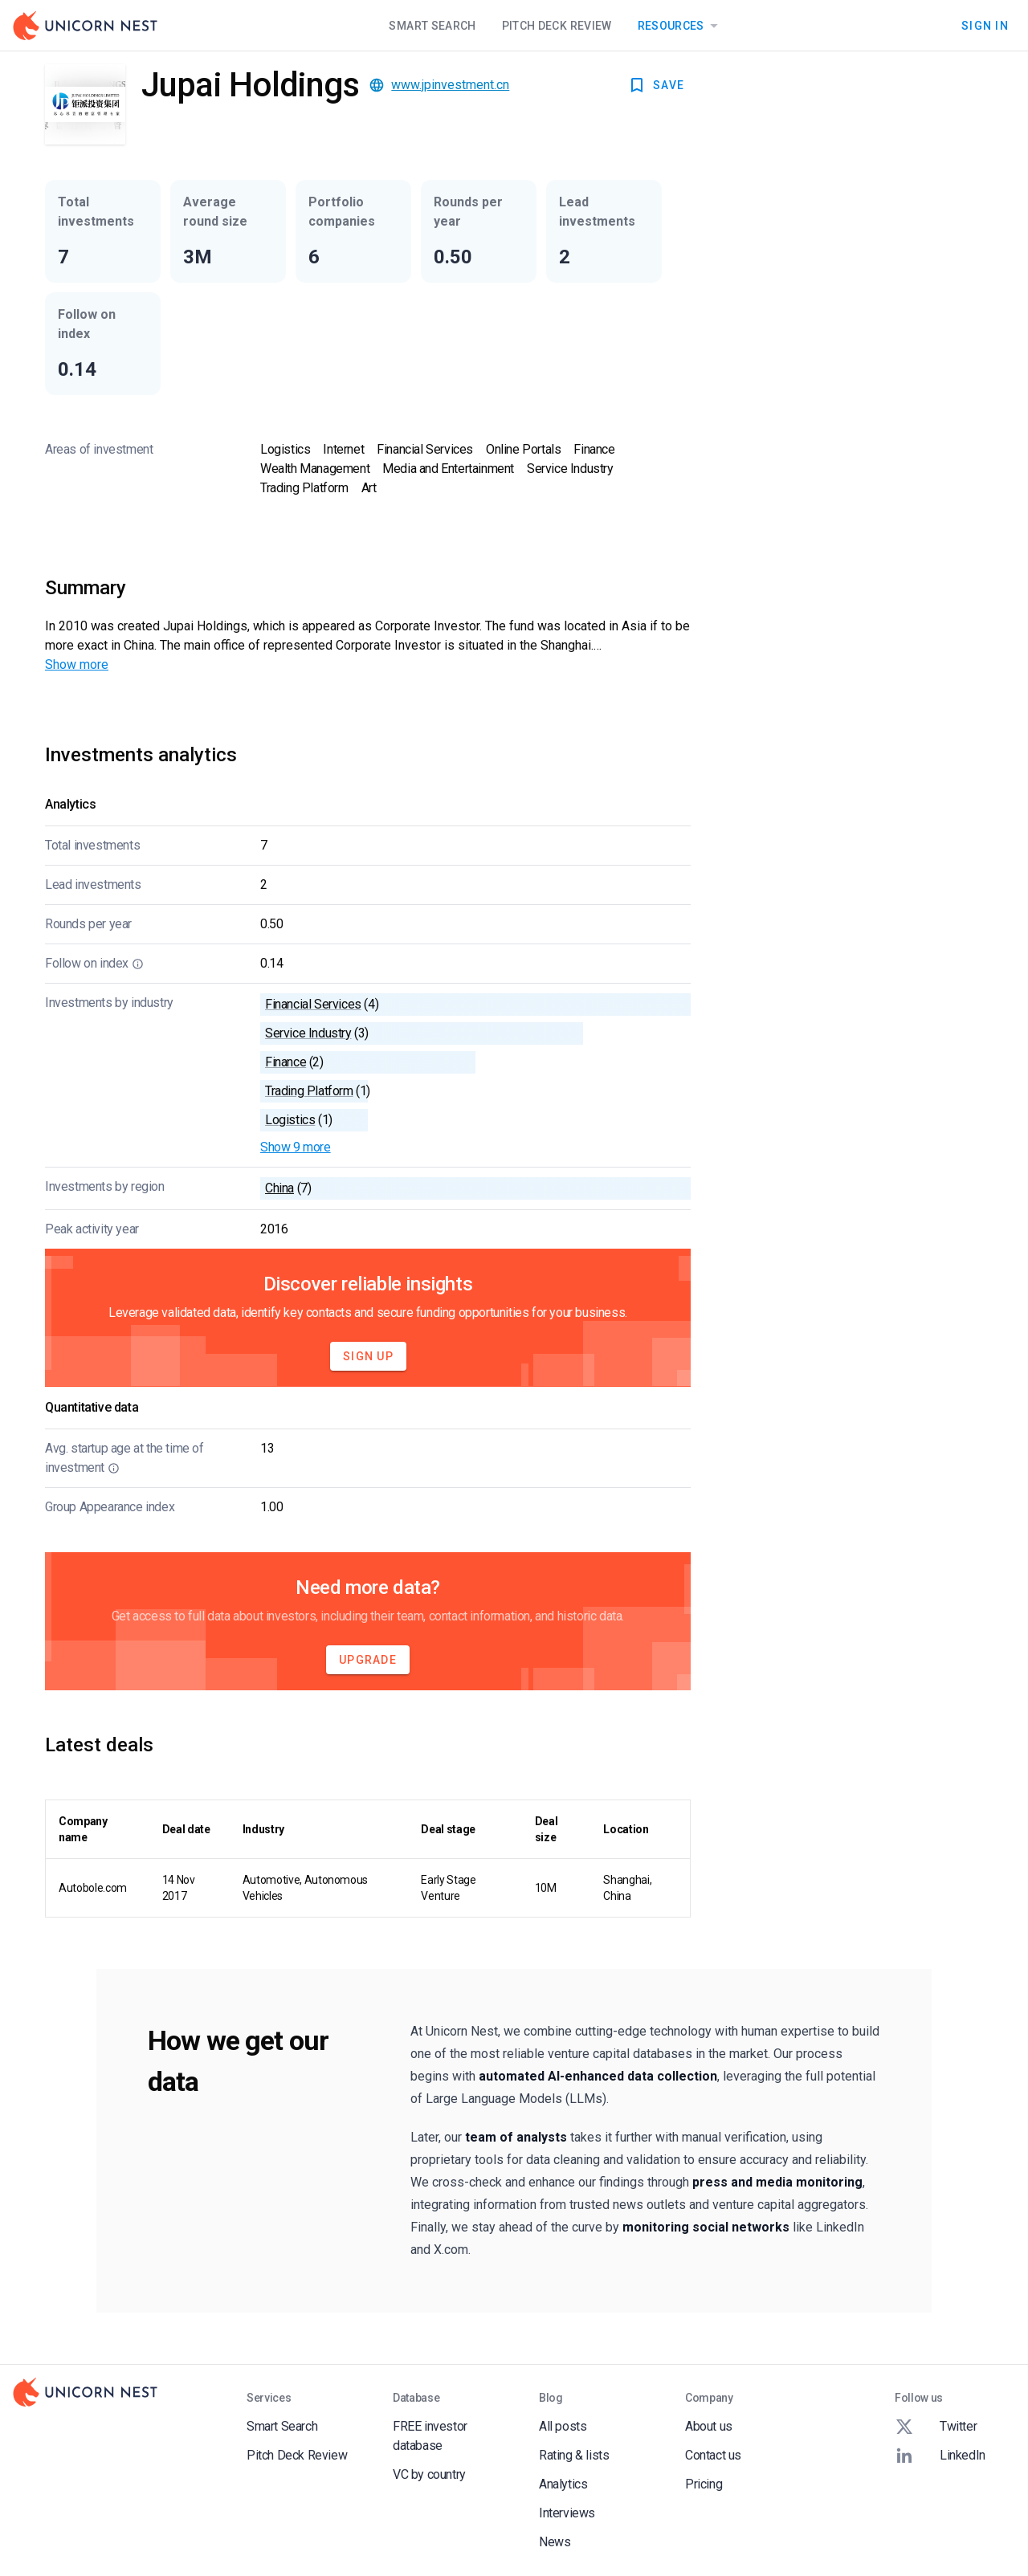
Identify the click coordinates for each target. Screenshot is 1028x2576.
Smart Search (432, 25)
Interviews (567, 2513)
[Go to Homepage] (85, 25)
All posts (562, 2426)
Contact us (713, 2455)
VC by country (429, 2474)
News (554, 2542)
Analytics (563, 2484)
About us (708, 2426)
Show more (76, 664)
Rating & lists (574, 2455)
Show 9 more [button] (295, 1147)
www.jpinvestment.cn (450, 84)
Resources (681, 25)
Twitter (936, 2426)
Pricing (703, 2484)
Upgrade (368, 1659)
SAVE (656, 85)
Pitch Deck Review (557, 25)
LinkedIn (940, 2455)
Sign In (985, 25)
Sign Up (368, 1356)
